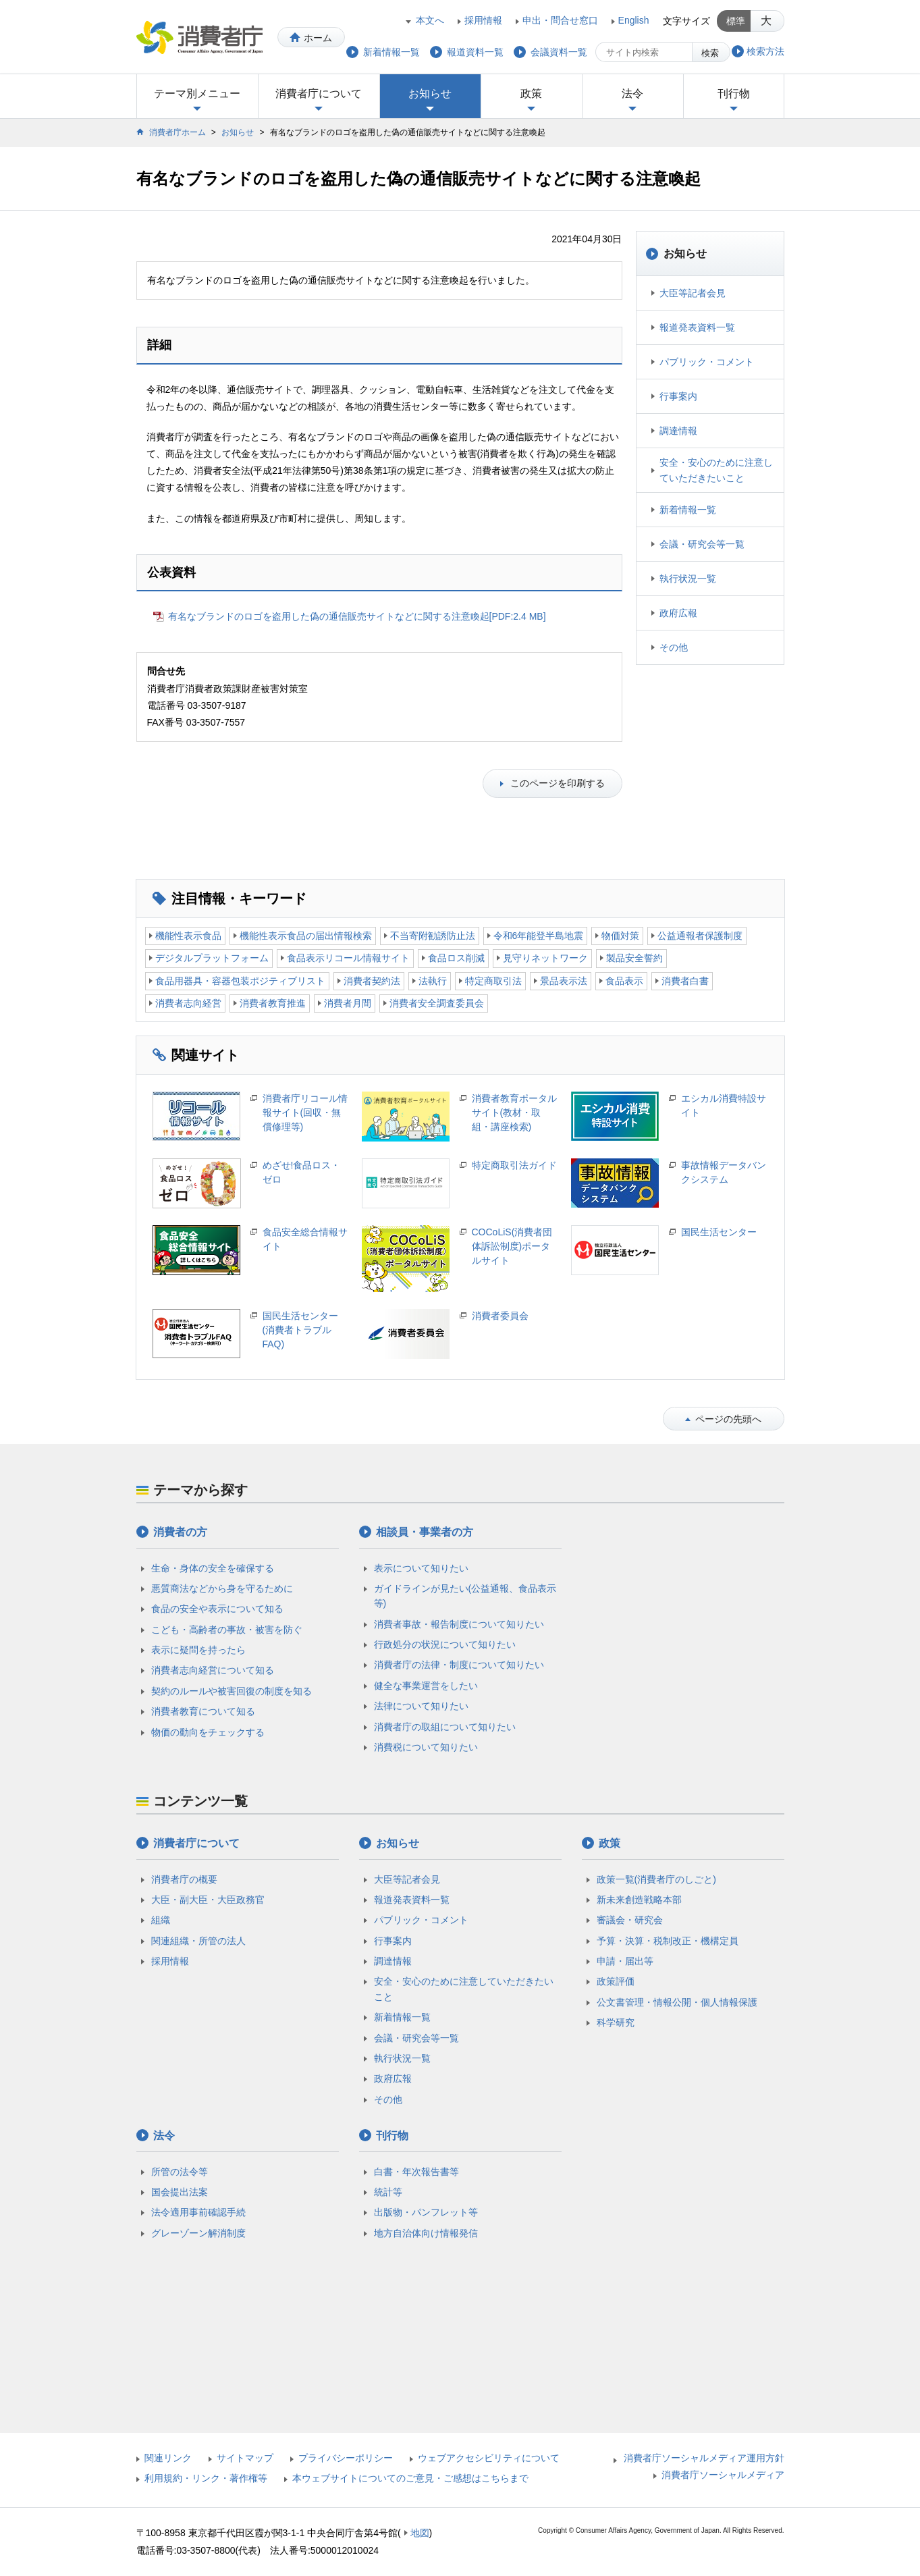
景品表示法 (563, 980)
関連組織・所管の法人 (198, 1940)
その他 (673, 647)
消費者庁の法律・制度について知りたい (459, 1664)
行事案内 (678, 396)
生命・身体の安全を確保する (212, 1568)
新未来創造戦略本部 (639, 1899)
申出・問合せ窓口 (560, 20)
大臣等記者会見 (692, 293)
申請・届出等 (625, 1961)
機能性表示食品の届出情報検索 (306, 935)
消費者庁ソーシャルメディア (722, 2474)
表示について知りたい (421, 1568)
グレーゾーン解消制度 (198, 2233)
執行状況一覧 (687, 578)
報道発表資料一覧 (697, 327)
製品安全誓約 (634, 957)
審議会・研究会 (630, 1919)
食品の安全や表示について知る (217, 1608)
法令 (632, 93)
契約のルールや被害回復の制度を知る (231, 1691)
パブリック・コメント (706, 361)
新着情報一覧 (687, 509)
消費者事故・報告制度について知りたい (459, 1624)
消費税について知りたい (426, 1747)
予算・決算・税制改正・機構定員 (667, 1940)
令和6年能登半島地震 (538, 935)
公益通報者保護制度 (699, 935)
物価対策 (620, 935)
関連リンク (168, 2457)
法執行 (432, 980)
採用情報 (483, 20)
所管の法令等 (179, 2171)
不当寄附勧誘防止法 (432, 935)
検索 (710, 53)
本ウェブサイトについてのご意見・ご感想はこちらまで (410, 2478)
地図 (419, 2532)
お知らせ (430, 93)
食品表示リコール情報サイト (348, 957)
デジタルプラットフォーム (212, 957)
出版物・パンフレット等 (426, 2212)
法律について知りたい (421, 1705)
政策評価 (615, 1981)
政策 (531, 93)
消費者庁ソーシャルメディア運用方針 (704, 2457)
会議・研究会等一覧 (702, 544)
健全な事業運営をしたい (426, 1685)
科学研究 (615, 2022)
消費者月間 (347, 1003)
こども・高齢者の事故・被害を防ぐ (226, 1629)
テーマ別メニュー (197, 93)
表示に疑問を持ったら (198, 1649)
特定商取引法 (493, 980)
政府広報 (678, 613)
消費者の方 (180, 1532)
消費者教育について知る (203, 1711)
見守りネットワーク (545, 957)
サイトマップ (245, 2457)
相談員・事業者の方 (424, 1532)
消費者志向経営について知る (212, 1670)
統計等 (388, 2191)
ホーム (318, 37)
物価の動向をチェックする (208, 1732)
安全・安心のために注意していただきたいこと (716, 470)
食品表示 (624, 980)
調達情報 (678, 430)
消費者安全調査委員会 (436, 1003)
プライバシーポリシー (345, 2457)
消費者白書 (685, 980)
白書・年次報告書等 (416, 2171)
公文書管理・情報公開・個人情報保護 (677, 2002)
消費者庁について (318, 93)
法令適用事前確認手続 (198, 2212)
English (633, 20)
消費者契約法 (372, 980)
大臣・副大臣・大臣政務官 (208, 1899)
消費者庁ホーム (177, 132)
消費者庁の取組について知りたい (445, 1726)
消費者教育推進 (273, 1003)
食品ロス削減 (456, 957)
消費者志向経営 (188, 1003)
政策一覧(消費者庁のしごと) (656, 1879)
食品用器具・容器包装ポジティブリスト (240, 980)
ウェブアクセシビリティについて (489, 2457)
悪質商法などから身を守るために (222, 1588)
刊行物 (734, 93)
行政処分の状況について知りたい (445, 1644)
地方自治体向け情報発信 (426, 2233)
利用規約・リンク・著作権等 (205, 2478)
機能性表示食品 (188, 935)
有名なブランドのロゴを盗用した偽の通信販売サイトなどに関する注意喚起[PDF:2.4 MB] (357, 616)
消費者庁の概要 (184, 1879)
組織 (160, 1919)
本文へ (430, 20)
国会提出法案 (179, 2191)
